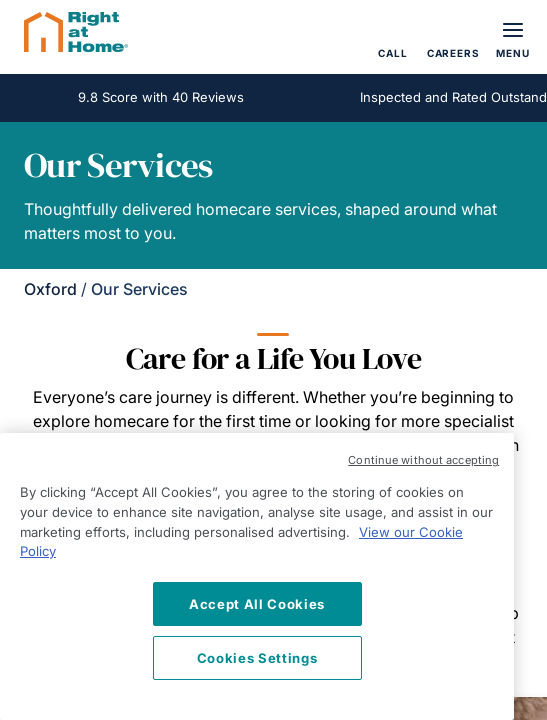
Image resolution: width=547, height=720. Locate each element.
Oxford (50, 289)
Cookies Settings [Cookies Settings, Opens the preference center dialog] (257, 658)
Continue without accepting (423, 460)
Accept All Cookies (257, 604)
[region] (257, 576)
